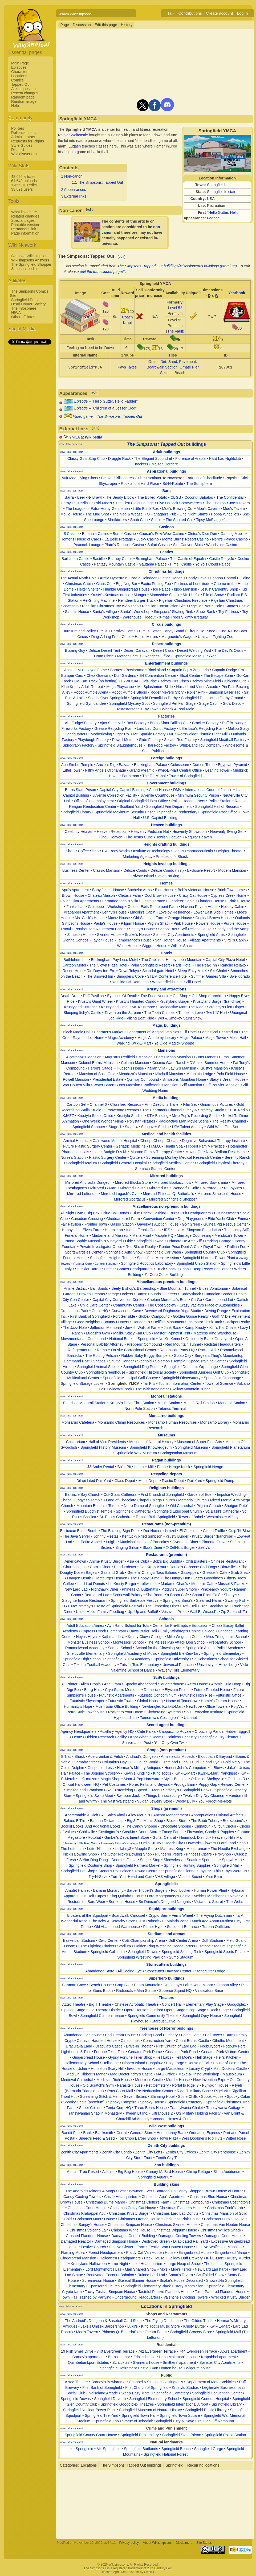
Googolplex (236, 2004)
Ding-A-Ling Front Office (111, 636)
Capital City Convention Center (118, 1299)
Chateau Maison (101, 895)
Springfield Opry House (201, 2015)
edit (90, 209)
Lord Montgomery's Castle (168, 1896)
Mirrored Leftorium (82, 1193)
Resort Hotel (73, 971)
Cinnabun (202, 1826)
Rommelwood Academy (84, 1648)
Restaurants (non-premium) (166, 1524)
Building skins (166, 2184)
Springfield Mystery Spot (129, 703)
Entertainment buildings (166, 663)
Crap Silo (123, 1985)
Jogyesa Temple (89, 1500)
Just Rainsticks (151, 1921)
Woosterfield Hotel (167, 982)
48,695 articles (23, 176)
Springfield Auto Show (124, 1252)
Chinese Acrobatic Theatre (137, 2004)
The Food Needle (154, 996)
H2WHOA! (129, 681)
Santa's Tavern (180, 2275)
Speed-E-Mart (148, 1790)
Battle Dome (191, 2035)
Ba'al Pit (124, 1467)
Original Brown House (213, 918)
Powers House (208, 923)
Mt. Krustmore (143, 1007)
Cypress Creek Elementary (104, 1631)
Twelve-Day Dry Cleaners (204, 1795)
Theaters (166, 1998)
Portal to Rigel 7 (185, 2085)
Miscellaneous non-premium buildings (166, 1206)
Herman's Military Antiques (139, 1768)
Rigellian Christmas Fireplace (183, 600)
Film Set (190, 1104)
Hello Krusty (151, 1843)
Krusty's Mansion (214, 1068)
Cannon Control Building (230, 578)
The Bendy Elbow (119, 497)
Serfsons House (122, 1901)
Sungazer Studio (155, 1127)
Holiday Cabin (232, 906)
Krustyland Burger (174, 1001)
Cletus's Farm (129, 895)
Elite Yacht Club (221, 1219)
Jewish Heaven (168, 837)
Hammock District (194, 1837)
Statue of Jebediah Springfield (147, 2421)
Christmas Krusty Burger (129, 2213)
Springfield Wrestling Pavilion (141, 1957)
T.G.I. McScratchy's (77, 1606)
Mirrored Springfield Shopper (173, 1199)
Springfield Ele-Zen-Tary (180, 1653)
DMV (177, 790)
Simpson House (80, 934)
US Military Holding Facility (198, 2113)
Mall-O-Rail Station (199, 1403)
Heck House (154, 2258)
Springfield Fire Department (169, 806)
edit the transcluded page (101, 271)
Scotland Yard (131, 806)
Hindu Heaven (111, 837)
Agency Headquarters (78, 1731)
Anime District (75, 1288)
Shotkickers (117, 520)
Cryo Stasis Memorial (122, 1690)
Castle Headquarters (121, 2196)
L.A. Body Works (116, 851)
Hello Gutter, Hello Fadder (114, 401)
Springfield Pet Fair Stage (174, 703)
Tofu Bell (189, 1606)
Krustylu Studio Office (95, 1115)
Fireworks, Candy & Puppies (210, 1832)
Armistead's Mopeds (177, 1756)
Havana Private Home (199, 906)
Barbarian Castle (75, 558)
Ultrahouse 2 (162, 2113)
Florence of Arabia (190, 458)
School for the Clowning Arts (158, 1648)
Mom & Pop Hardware (142, 1779)
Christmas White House (130, 2230)
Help (15, 106)
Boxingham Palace (151, 558)
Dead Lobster (125, 1567)
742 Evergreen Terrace (157, 2351)
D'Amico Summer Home (210, 1062)
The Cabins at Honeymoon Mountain (171, 959)
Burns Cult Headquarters (190, 1213)
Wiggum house (198, 2368)
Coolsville (87, 1832)
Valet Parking (168, 876)
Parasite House (130, 2085)
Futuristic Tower (121, 1701)
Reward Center (233, 1784)
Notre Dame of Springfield (145, 1506)
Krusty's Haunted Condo (136, 1001)
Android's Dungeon (142, 1756)
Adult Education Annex (85, 1625)
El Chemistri (189, 1531)
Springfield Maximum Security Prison (125, 812)
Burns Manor (205, 1057)
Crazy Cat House (193, 895)
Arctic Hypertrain (113, 578)
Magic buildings (166, 1025)
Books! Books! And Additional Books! (91, 1826)
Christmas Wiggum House (175, 2230)
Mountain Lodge (199, 1074)
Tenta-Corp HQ (118, 2108)
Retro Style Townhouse (85, 1712)
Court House (159, 790)
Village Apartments (205, 940)
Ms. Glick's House (90, 918)
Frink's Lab (75, 906)
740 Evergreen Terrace (116, 2351)
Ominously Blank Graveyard (208, 1339)
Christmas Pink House (182, 2219)
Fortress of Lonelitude (192, 583)
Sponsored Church (104, 2286)
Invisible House (139, 2068)
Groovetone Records (122, 1110)
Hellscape (110, 2063)
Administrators (23, 137)
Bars (166, 491)
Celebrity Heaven (79, 831)
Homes (166, 883)
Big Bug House (130, 2171)
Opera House (135, 2010)
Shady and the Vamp (232, 929)
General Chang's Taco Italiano (152, 1572)
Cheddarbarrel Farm (123, 1219)
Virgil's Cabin (235, 940)
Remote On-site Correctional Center (126, 1350)
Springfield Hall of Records (217, 806)
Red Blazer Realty (141, 1246)
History (127, 25)
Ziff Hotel (193, 982)
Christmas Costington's (231, 2202)
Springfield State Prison (181, 2435)
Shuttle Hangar (121, 1361)
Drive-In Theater (139, 2046)
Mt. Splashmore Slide (155, 687)
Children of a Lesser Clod (114, 408)
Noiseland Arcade (103, 2393)
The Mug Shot (97, 514)
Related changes (25, 216)
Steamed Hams (209, 1600)
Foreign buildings (166, 758)
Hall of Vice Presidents (107, 1442)
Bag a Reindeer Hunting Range (157, 578)
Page (64, 25)
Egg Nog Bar (126, 583)
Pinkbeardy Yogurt (216, 1589)
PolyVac (237, 1706)
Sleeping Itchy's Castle (82, 1012)
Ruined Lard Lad (151, 2275)
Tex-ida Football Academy (95, 1664)
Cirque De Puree (201, 631)
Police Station (220, 801)
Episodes (19, 67)
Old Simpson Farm (148, 918)
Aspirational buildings (166, 471)
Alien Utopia (91, 1684)
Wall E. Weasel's (204, 1612)
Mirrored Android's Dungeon (88, 1182)
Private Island (142, 876)
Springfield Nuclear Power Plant (208, 1258)
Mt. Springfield (108, 2449)
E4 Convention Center (157, 675)
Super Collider (91, 2108)
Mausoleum (232, 2074)
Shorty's (230, 1595)
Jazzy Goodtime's (208, 1578)
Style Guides (21, 145)
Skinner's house (146, 2362)
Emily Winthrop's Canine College (187, 1631)
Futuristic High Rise (196, 1695)
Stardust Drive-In (166, 2021)
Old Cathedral (181, 1506)
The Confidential (229, 497)
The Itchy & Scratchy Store (113, 1921)
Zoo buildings (166, 2165)
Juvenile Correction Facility (114, 795)
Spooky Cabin (238, 2096)
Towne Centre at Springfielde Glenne (165, 1871)
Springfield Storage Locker (83, 1383)
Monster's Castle (149, 2080)
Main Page (20, 63)
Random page (23, 97)
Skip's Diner (152, 1547)
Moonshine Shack (164, 595)
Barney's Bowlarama (127, 670)
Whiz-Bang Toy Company (200, 745)
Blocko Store (176, 1821)
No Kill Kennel (170, 1339)
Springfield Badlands (141, 2449)
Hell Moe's (183, 2057)
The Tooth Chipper (159, 1012)
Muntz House (119, 918)
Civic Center (108, 1940)
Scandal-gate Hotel (158, 971)
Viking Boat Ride (140, 1018)
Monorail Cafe (202, 1584)
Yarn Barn (213, 1876)
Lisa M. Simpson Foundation (197, 1230)
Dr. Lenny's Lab (176, 1985)
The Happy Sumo (145, 1578)
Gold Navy (231, 1762)
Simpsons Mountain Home (184, 1079)
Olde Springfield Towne (144, 1241)
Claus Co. (104, 583)
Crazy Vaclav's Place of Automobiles (210, 1305)
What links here (24, 212)
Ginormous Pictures (216, 1104)
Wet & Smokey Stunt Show (179, 1018)
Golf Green (191, 1224)
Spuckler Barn (86, 1269)
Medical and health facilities (166, 1134)
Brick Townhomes (232, 890)
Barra (69, 497)
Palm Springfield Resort (150, 965)
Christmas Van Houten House (225, 2224)
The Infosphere (23, 308)
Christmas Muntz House (95, 2219)
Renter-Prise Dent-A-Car (179, 1246)
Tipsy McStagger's (211, 520)
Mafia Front (141, 1235)
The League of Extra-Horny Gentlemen (98, 508)
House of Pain (224, 2063)
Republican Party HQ (177, 1350)
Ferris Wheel (182, 1915)
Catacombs (130, 2040)
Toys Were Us (235, 1871)
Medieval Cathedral (77, 2080)
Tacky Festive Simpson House (110, 2292)
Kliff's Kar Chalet (223, 1327)
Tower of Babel (190, 1517)
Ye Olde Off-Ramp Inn (130, 982)
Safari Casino (158, 545)
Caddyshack (190, 1294)
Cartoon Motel (74, 965)
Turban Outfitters (216, 1926)
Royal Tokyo (129, 971)
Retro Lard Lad (96, 1595)
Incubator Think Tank (205, 1322)
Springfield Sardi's (178, 1600)
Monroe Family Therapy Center (156, 1152)
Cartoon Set (76, 1104)
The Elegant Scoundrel (153, 458)
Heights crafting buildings (167, 844)
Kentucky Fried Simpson (142, 1536)
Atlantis (108, 2171)
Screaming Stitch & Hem (100, 2096)
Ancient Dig (106, 765)
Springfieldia (166, 1884)
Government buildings (166, 783)
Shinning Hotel (162, 2096)
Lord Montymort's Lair (103, 2269)
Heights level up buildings (166, 864)
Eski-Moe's (103, 503)
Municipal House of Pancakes (144, 1542)
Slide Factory (150, 740)
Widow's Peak (120, 1389)
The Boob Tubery (205, 1821)
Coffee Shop (88, 851)
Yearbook (236, 293)
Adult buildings (166, 452)
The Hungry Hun (176, 1578)
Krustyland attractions (166, 989)
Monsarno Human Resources (172, 1422)
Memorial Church (192, 1500)
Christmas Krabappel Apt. (84, 2213)
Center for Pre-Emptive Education (180, 1625)
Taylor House (102, 940)
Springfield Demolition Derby (154, 698)
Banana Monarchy (108, 1890)
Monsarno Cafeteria (78, 1422)
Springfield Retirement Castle (124, 2368)
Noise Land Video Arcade (197, 687)
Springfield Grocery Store (191, 2332)
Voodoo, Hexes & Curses (173, 2119)
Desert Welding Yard (194, 650)
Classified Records (125, 1104)
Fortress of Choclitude (204, 478)
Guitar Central (164, 1837)
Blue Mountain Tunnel (178, 1288)
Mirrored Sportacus (130, 1199)
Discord (17, 150)
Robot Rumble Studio (129, 692)
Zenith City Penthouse (217, 2152)
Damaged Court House (223, 2236)
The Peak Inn (206, 965)
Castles (166, 552)
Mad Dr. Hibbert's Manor (86, 2074)
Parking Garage (218, 1241)
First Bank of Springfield (90, 1316)
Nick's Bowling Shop (80, 1854)
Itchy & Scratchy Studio (205, 1110)
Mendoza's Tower (229, 1235)
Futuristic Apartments (116, 1695)
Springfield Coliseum (108, 1952)
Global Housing (150, 1701)
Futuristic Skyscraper (87, 1701)
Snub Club (139, 520)
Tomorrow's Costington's (160, 1717)
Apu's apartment (233, 2351)
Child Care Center (95, 1305)
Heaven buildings (166, 825)
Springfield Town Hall (138, 2415)
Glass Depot (125, 1481)
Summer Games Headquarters (127, 1269)
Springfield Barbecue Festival (135, 1600)
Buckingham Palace (150, 765)
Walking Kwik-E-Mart (133, 1043)
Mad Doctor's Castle (230, 2068)
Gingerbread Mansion (78, 2258)
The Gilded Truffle (199, 2321)
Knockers (140, 464)
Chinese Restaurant (227, 1561)
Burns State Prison (80, 790)
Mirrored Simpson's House (219, 1193)
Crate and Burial (174, 1762)
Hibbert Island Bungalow (142, 2063)
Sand (172, 361)
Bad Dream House (120, 2035)
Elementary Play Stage (205, 2004)
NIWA (16, 312)
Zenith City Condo (117, 2152)
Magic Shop (110, 1779)
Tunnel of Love (190, 1012)
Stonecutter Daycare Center (168, 1971)
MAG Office (165, 2074)
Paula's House (105, 923)
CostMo (128, 1832)
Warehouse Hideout (139, 617)
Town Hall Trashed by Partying (86, 2297)
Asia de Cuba (138, 1561)
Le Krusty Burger (122, 1584)
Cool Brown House (160, 895)
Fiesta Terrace (153, 901)
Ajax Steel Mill (111, 723)
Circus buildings (166, 624)
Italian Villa (156, 1068)
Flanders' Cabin (181, 901)
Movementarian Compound (83, 1339)
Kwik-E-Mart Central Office (180, 770)
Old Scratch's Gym (98, 2085)
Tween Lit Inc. (136, 2113)
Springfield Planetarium (231, 1447)
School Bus (167, 929)
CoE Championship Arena (143, 1940)
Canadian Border (218, 1294)
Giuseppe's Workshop (106, 906)
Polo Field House (231, 1074)
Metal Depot (148, 1481)
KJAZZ (68, 1115)
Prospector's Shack (172, 856)
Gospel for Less (100, 1768)
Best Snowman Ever (135, 2191)
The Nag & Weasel (127, 514)
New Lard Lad (76, 1589)
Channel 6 (98, 1104)
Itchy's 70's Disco (174, 681)
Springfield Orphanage (222, 1378)
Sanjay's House (142, 929)
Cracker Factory (205, 723)
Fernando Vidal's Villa (120, 901)
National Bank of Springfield (132, 1339)
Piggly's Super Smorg (179, 1589)
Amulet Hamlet (77, 1890)
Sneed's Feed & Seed (97, 2138)
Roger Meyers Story (167, 692)
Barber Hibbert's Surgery (147, 1890)
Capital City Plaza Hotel (225, 959)
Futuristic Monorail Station (84, 1403)
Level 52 (175, 308)
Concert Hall (172, 2004)
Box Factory (137, 723)
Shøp (70, 851)
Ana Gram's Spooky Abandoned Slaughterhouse (144, 1684)
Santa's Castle (237, 606)
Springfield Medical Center (172, 1163)
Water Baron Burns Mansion (117, 1085)
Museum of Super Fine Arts (199, 1442)
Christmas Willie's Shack (220, 2230)
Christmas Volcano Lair (89, 2230)
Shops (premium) (166, 1808)
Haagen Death (79, 1578)
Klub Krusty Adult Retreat (82, 687)
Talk (170, 13)
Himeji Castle (181, 564)
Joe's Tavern (239, 503)
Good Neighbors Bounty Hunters (102, 1322)
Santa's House (77, 611)
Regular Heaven (198, 837)
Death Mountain (147, 1985)
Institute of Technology (151, 851)
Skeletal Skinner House (136, 2280)
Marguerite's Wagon (177, 636)
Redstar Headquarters (222, 1344)
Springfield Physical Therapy (220, 1163)
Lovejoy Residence (174, 912)
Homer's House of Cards (80, 539)
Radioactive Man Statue (136, 1990)
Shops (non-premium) (166, 1750)
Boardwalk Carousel (128, 1915)
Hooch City (174, 1843)
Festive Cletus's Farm (127, 2247)
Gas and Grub (112, 1572)
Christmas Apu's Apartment (164, 2196)
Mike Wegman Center (185, 1637)
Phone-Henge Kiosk (173, 1467)
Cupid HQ (100, 1311)
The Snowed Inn (99, 976)
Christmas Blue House (208, 2196)
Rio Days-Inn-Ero (101, 971)
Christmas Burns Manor (105, 2202)
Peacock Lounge (87, 545)
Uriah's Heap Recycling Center (205, 1269)
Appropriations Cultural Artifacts (217, 1815)
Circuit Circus (225, 1826)
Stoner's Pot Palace (115, 1871)
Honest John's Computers (185, 1768)
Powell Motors (124, 740)
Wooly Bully (185, 1801)
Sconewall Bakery (127, 1595)
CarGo (196, 1299)
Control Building (105, 1263)
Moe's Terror (181, 2269)
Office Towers (216, 1706)
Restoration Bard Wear (86, 1901)
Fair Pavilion (70, 1224)
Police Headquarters (188, 801)
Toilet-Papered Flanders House (220, 2292)
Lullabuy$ (123, 1848)
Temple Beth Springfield (155, 1517)
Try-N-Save (98, 1876)
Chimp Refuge (198, 2171)
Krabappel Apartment (81, 912)
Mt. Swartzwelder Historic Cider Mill (198, 734)
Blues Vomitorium (213, 1288)
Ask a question (23, 89)
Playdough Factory (93, 740)
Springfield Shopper (88, 1127)
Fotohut (94, 1837)
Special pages (23, 220)
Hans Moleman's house (178, 2357)
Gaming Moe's (233, 533)
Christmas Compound (191, 2202)
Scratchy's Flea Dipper (225, 1007)
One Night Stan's (194, 514)
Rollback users (23, 132)
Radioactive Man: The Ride (181, 1007)
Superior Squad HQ (175, 1990)
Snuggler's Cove (130, 976)
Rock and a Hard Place (140, 483)
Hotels (166, 953)
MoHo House (71, 514)
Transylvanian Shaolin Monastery (94, 2113)
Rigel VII (221, 2091)
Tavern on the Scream (122, 1012)
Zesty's (204, 1547)
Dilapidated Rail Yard (93, 1481)
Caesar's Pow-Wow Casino (161, 533)
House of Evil (198, 2063)
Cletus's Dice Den (202, 533)
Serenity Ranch (237, 1157)
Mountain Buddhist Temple (98, 1506)
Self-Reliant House (196, 929)
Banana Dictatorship (107, 1821)
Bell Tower (213, 2035)
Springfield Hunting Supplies (187, 1865)
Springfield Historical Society (152, 1372)
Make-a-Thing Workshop (198, 2074)
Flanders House (211, 901)
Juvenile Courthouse (157, 795)
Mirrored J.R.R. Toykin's (222, 1188)
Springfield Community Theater (153, 2015)
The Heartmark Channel (162, 1110)
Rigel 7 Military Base (194, 2091)
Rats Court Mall (120, 2091)
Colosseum (179, 765)
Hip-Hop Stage (73, 2010)
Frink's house (144, 2357)
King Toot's (162, 1773)
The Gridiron (215, 503)
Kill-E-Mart (214, 2258)
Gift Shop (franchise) (209, 996)
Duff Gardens (125, 675)
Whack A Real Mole (178, 709)
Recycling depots (166, 1474)
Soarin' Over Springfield (107, 698)
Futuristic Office (229, 1695)
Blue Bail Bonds (116, 1213)
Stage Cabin (209, 703)
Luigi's (111, 1542)
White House (127, 946)
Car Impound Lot (219, 1299)
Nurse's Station (73, 1157)
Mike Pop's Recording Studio (196, 1115)
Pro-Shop (223, 1854)
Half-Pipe (149, 681)
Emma (242, 1219)
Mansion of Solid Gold (97, 1074)
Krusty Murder (238, 2258)
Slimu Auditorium (227, 2171)
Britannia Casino (95, 533)
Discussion (82, 25)
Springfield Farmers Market (137, 1865)
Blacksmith (104, 2133)
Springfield (216, 185)
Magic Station (168, 1403)
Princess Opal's (199, 1854)
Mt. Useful (191, 595)
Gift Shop (180, 996)
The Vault (175, 331)
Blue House (164, 890)
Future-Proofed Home (212, 1690)
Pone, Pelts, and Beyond (149, 1784)
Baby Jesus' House (108, 890)
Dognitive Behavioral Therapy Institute (213, 1140)
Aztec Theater (76, 2382)
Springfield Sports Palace (225, 1952)
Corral (121, 2133)
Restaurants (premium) (166, 1555)
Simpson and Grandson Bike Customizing (98, 1790)
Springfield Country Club (204, 1252)
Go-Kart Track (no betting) (95, 681)
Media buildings (166, 1098)
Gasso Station (122, 1224)
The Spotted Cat (179, 520)
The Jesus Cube (139, 837)
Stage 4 (131, 1127)
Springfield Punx (24, 300)
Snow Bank (205, 611)
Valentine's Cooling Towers (186, 2297)
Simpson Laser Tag (225, 692)
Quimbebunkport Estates (88, 2362)
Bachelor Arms (139, 890)
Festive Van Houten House (171, 2247)
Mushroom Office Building (117, 1706)
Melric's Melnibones (210, 1896)
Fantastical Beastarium (219, 1032)
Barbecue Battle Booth (78, 1531)
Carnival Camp (123, 631)
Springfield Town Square (180, 2415)
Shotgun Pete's (237, 1506)
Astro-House (197, 1684)
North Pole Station (139, 1408)
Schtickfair (121, 2362)
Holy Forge (175, 2063)
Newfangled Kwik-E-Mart (161, 1706)
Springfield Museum (191, 1447)
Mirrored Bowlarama (211, 1182)
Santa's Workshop (135, 611)
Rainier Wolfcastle (73, 135)
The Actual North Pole (78, 578)
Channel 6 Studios (144, 2382)
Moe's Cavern (208, 508)
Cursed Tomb (203, 765)
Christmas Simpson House (130, 2224)
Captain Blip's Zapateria (189, 670)
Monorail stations (166, 1396)
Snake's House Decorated (181, 2280)
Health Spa (173, 1146)
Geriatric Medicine (131, 1146)
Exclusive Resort (201, 870)
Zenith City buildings (166, 2145)
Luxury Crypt (199, 2068)
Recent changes (24, 93)
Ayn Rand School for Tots (128, 1625)
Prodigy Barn (184, 1784)
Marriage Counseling (194, 1235)
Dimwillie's (229, 1567)
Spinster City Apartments (173, 934)
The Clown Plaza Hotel (108, 965)
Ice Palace (161, 589)
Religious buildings (166, 1488)
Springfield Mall (226, 1865)
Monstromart (197, 1848)
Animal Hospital (76, 1140)
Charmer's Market (108, 1032)
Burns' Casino (124, 533)
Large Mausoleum (170, 2068)
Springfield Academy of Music (132, 1653)
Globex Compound (154, 1316)
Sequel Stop (150, 1860)
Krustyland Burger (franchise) (217, 1001)
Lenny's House (114, 912)
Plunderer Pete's (168, 1854)
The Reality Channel (229, 1121)
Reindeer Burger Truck (137, 600)
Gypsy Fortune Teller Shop (130, 2057)
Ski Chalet (218, 971)
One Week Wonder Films (103, 1121)
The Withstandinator (152, 1389)
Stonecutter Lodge (210, 1971)
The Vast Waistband (117, 1801)
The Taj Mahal (154, 776)
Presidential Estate (108, 1079)
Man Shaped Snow (140, 2269)
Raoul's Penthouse (76, 929)
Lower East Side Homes (214, 912)
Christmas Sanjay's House (82, 2224)
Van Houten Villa (76, 1085)
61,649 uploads (24, 181)
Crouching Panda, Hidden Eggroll (222, 1731)
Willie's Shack (182, 946)
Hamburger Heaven (111, 1578)
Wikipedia (93, 437)
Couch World (147, 1762)
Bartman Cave (74, 1985)
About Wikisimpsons (157, 2543)
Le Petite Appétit (89, 1542)
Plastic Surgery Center (107, 1157)
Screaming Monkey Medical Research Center (183, 1157)
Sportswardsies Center (84, 1252)
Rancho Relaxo (233, 965)
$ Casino (71, 533)
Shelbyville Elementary (86, 1653)
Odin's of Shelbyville (207, 1779)
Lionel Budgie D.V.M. (109, 1152)
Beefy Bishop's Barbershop (133, 1288)
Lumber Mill (143, 1467)
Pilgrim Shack (158, 923)
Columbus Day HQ (117, 1762)
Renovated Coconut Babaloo (110, 2275)
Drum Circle (104, 656)
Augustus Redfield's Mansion (129, 1057)
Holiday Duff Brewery (185, 2258)
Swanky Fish (235, 1600)
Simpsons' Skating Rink (173, 611)
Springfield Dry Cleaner (219, 1737)
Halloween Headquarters (120, 2258)
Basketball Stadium (79, 1940)
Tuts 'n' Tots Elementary (139, 1664)
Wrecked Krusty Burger (230, 2297)
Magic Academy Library (156, 1037)
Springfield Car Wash (163, 1252)
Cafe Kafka (146, 1731)
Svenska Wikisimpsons (30, 256)
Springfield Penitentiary (178, 812)
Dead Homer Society (28, 304)
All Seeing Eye (129, 1971)
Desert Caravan (137, 650)
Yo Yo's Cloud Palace (212, 564)
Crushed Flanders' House (87, 2236)
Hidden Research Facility (106, 1737)
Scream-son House (98, 2280)
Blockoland (157, 670)
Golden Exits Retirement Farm (153, 906)
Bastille (99, 558)
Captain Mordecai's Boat (167, 1299)
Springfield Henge (208, 1467)
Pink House (183, 923)
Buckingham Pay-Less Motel (114, 959)
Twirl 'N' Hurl (216, 1012)
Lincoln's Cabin (143, 912)
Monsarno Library (214, 1422)
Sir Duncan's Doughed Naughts (165, 1901)
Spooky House (152, 2102)
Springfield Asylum (81, 1163)
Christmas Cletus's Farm (149, 2202)
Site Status (204, 2543)
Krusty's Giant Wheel (95, 1001)
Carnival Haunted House (97, 2040)
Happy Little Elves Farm (81, 1230)
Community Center (128, 1305)
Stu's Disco (232, 703)
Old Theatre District (105, 2010)
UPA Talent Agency (188, 1127)
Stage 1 (115, 1127)
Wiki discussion (24, 154)
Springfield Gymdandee (86, 703)
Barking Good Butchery (158, 2035)
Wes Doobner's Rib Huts (202, 2138)
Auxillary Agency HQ (117, 1731)
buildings (166, 444)
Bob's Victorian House (196, 890)
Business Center (76, 870)
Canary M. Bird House (164, 2171)
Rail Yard (194, 1481)
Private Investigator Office (101, 1246)
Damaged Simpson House (116, 2241)
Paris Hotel (182, 965)
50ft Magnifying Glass (80, 478)
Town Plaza (168, 2138)
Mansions (166, 1050)
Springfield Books (196, 1790)
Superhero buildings (166, 1978)
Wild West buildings (166, 2126)
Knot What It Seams (146, 1737)
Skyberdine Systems (164, 1712)
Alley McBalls (139, 1815)
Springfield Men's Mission (158, 1258)
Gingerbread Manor (231, 2252)
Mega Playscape (120, 687)
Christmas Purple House (224, 2219)
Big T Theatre (100, 2004)
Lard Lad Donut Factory (156, 728)
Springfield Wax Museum (136, 1453)
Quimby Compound (143, 1079)
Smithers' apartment (179, 2362)
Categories (69, 2465)
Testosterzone (128, 709)
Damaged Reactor (76, 2241)
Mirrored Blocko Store (133, 1182)
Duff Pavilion (93, 996)
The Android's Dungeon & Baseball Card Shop (103, 2321)
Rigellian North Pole (205, 606)
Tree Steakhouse (214, 1606)
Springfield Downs (143, 1952)
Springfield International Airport (182, 2404)
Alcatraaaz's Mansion (83, 1057)
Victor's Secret (190, 1876)
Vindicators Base (209, 1990)
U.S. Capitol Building (160, 818)
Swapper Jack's (129, 1795)
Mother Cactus (129, 656)
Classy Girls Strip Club (86, 458)
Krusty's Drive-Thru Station (132, 1403)
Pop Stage (197, 2010)
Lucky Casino (147, 539)
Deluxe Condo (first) (167, 870)
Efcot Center (190, 675)
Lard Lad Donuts (91, 1584)
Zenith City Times (170, 2158)
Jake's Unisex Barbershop (102, 2326)
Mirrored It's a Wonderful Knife (174, 1188)
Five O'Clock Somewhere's (179, 503)
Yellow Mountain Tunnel (191, 1389)
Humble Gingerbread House (126, 589)
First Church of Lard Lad (176, 2046)
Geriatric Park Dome (145, 2052)
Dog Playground (191, 1219)
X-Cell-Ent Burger (180, 1547)
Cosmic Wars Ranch (169, 1062)
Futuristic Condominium (157, 1695)
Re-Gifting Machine (99, 600)
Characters (20, 71)
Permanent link (23, 229)
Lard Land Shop (232, 1843)
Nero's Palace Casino (230, 539)
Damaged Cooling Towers (179, 2236)
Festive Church (93, 2247)
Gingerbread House (88, 2057)
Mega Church (164, 1500)
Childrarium (75, 1442)
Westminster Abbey (222, 1517)
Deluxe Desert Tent (104, 650)
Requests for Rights (27, 141)
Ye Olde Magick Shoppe (174, 1043)
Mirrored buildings (166, 1176)
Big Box (93, 1213)
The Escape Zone (218, 675)
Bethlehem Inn (75, 959)
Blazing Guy (75, 650)
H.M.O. (155, 1146)
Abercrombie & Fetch (105, 1756)
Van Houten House (170, 940)
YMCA (74, 437)
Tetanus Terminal (172, 1408)
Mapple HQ (164, 1235)
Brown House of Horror (224, 2191)
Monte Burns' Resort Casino (185, 539)
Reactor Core (82, 1263)
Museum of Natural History (151, 1442)
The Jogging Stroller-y (102, 1773)
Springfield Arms (211, 934)
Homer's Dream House (220, 1701)
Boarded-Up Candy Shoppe (178, 2191)
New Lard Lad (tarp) (211, 2269)
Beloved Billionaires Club (122, 478)
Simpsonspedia (24, 269)
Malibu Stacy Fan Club (132, 1333)
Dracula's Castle (109, 2046)
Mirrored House (132, 1188)
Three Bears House (150, 2108)
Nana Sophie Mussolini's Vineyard (93, 1241)
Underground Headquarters (137, 2297)
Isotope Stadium (211, 1946)
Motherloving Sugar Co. (110, 734)
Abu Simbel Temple (77, 765)
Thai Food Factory (161, 745)
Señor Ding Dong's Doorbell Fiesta (107, 1860)
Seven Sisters (135, 2096)
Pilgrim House (132, 923)
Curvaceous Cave (126, 1311)
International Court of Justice (208, 790)
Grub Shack (240, 1572)
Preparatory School (225, 1642)
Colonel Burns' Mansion (97, 1062)
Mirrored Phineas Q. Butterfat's (168, 1193)
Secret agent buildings (166, 1725)
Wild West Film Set (222, 1127)
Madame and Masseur (110, 1235)
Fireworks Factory (76, 728)
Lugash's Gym (98, 1333)
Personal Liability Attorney (101, 1344)
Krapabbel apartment (218, 2357)
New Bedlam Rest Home (226, 1152)
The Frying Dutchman (214, 1915)
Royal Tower (213, 1246)
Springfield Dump (220, 1481)
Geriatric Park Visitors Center (225, 2052)
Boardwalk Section (162, 367)
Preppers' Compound (144, 1344)
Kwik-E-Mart (184, 1773)
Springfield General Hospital (123, 1163)
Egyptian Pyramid (232, 765)
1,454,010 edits (24, 185)
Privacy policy (129, 2543)
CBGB (175, 497)
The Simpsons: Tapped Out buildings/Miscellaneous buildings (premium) (177, 266)
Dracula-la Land (79, 2046)
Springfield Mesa (187, 656)
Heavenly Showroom (189, 831)
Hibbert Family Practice (205, 1146)
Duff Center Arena (183, 1940)
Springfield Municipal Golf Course (130, 1378)
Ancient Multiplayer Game (85, 670)
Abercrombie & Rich (81, 1815)
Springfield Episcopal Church (178, 1511)
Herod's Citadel (100, 1068)
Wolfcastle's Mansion (161, 1085)
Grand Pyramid (142, 770)
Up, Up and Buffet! (143, 1612)
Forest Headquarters (105, 2252)
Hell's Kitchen (227, 2057)
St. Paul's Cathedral (115, 1517)
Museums (166, 1435)
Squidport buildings (166, 1909)
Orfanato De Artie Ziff (184, 1241)
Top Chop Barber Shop (137, 2138)
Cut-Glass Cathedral (120, 1494)
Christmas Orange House (139, 2219)
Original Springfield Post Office (142, 801)
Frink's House (238, 901)
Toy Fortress (228, 611)
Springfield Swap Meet (94, 1795)
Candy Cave (196, 578)
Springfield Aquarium (155, 2177)
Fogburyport (210, 2046)
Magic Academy (121, 1037)
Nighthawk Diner (105, 1589)
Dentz (77, 1737)
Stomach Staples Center (155, 1168)
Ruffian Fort (237, 1246)
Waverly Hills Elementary (179, 1670)
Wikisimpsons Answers (30, 260)
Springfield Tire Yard (101, 2415)
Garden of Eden (200, 1494)
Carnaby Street (86, 1762)
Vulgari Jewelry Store (154, 1801)
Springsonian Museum (178, 1453)
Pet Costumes (114, 1784)
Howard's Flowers (201, 1843)
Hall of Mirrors (146, 636)
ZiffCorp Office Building (163, 1274)
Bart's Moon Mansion (173, 1057)
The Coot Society (162, 1305)
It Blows (217, 1768)
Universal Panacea (178, 1664)
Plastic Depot (173, 1481)
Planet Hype (153, 1926)
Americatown (75, 1561)
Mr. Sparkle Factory (149, 734)
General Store (141, 2133)
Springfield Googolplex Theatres (127, 2404)
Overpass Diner (185, 1542)
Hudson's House (130, 1068)
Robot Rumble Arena (91, 692)
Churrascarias (75, 1567)
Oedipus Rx (237, 1779)
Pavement (187, 361)
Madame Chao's (174, 1584)
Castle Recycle (221, 558)
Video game (83, 416)
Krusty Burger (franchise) (212, 1536)
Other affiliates (23, 317)
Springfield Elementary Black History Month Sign (163, 2286)
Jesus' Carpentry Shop (219, 589)
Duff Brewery (232, 723)
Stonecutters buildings (166, 1964)
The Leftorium (72, 1848)
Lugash (74, 146)
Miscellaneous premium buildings (167, 1282)
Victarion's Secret (208, 1901)
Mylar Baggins (176, 1779)
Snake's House (137, 934)
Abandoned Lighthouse (82, 2035)
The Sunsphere (199, 483)
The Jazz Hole (75, 1327)
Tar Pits (149, 1383)
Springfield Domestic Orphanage (191, 1367)
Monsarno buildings (166, 1416)
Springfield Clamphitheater (102, 2015)
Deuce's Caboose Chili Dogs (193, 1567)
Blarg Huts (92, 1690)
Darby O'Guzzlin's (75, 503)
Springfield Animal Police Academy (214, 1648)
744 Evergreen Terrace (198, 2351)
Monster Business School (88, 1642)
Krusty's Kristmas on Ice (111, 595)
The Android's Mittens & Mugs (90, 2191)
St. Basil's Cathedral (222, 1511)
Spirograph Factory (78, 745)
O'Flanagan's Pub (161, 514)
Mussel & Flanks (231, 1584)
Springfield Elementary (222, 1653)
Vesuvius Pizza (173, 1612)
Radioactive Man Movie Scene (184, 1121)
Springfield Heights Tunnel (111, 1258)
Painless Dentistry (182, 1737)
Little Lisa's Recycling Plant (201, 728)
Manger (140, 595)
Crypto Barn (158, 1915)
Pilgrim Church (208, 1506)
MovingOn (193, 1152)
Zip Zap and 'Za (234, 1612)
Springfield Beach (176, 2449)
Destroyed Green (155, 2241)
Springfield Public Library (206, 2410)
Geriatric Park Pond (181, 2052)
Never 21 (237, 1896)
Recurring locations (203, 2465)
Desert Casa (163, 650)
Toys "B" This (210, 1871)
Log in (242, 13)
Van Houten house (167, 2368)
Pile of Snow (213, 595)
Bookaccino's (234, 1821)
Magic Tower (215, 1037)
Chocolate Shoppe (175, 1826)
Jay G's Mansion (182, 1068)
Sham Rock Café (206, 1595)
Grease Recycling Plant (114, 728)
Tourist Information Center (180, 1383)
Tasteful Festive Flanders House (165, 2292)
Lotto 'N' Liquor (99, 1848)
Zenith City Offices (180, 2152)
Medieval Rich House (114, 2080)
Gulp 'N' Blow (239, 1531)
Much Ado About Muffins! (212, 1921)
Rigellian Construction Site (164, 606)
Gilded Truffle (214, 1531)
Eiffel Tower (72, 770)
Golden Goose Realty (191, 1316)
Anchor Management (170, 1815)
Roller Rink (196, 692)
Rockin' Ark (207, 1350)
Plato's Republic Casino (124, 545)
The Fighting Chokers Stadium (105, 1946)
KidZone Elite (235, 681)
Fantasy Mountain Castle (114, 564)
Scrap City (182, 1355)
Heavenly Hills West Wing (119, 1843)
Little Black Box (146, 508)
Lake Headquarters (147, 2264)
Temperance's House (134, 940)
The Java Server (76, 1536)
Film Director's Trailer (162, 1104)
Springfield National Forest (166, 2454)
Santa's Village (104, 611)
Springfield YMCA (124, 1383)
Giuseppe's (190, 1572)
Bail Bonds (99, 1288)
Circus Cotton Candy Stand (161, 631)
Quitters (136, 1157)
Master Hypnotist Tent (172, 1333)
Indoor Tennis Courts (143, 1230)
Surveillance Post (136, 1742)
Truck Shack (166, 1269)
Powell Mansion (76, 1079)
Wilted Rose (236, 2138)
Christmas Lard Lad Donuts (175, 2213)
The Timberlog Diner (162, 1606)
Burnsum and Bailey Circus (85, 631)
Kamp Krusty (195, 1327)
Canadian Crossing (87, 1219)
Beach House (100, 1985)
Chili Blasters (197, 1561)
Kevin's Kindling (136, 1773)
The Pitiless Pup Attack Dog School (176, 1642)
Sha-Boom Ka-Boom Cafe (167, 1595)
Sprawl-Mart (232, 1860)
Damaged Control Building (133, 2236)
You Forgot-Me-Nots (215, 1801)
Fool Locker (180, 1890)
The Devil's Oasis (228, 650)
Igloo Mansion (185, 589)
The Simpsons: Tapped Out (119, 416)
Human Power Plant (210, 1890)
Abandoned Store (99, 1971)
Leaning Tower (217, 770)
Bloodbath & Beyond (215, 1756)
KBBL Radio (237, 1110)
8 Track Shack (73, 1756)
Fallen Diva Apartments (79, 901)
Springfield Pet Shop (78, 1871)
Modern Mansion (232, 870)
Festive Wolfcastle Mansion (219, 2247)
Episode (81, 401)
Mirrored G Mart (103, 1188)
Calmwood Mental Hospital (115, 1140)
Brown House (73, 895)
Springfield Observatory (180, 1378)
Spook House (212, 2096)
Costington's (108, 1832)
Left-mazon (88, 1779)
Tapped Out (20, 84)
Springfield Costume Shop (90, 1865)
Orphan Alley (227, 1985)
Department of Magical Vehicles (153, 1032)
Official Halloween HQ (81, 1784)
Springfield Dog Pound (142, 1367)
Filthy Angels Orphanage (105, 770)
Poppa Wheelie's (225, 514)
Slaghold (144, 1361)
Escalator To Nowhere (164, 478)
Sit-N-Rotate (172, 483)
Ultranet (190, 1717)
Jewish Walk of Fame (143, 1327)
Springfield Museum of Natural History (150, 2410)
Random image (23, 101)
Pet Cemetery (157, 2085)
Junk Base (172, 1327)
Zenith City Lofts (148, 2152)
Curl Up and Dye (206, 1762)
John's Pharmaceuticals (193, 851)
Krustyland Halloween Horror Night (99, 2264)
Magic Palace (191, 1037)
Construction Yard (158, 2040)
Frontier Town (95, 1224)
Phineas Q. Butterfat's (140, 1589)
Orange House (180, 918)
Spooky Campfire (122, 2102)
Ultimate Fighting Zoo (215, 636)
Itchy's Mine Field (206, 681)
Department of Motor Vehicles (210, 2382)
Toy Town (151, 709)
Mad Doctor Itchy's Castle (131, 2074)
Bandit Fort (71, 2133)
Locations (19, 76)
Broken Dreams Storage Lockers (106, 1294)
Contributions (190, 13)
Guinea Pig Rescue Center (226, 1224)
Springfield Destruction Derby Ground (212, 698)
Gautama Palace (152, 564)
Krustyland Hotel (114, 1007)
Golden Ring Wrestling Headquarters (164, 1946)
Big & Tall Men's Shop (145, 1821)
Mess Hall (238, 1037)
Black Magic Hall (76, 1032)
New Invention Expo (209, 2080)
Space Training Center (207, 1361)
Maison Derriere (165, 464)
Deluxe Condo (135, 870)
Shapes (99, 1361)
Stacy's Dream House (227, 1079)
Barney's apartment (88, 2357)
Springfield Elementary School (154, 2399)
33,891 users (22, 189)
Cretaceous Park (74, 1311)
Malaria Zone (178, 1921)
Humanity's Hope (78, 1706)
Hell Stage (204, 2057)
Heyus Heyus (87, 1637)
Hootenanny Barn (171, 2133)
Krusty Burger (177, 1536)
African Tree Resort (83, 2171)
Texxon (211, 656)
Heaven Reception (112, 831)
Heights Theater (229, 851)
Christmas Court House (87, 2208)
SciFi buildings (166, 1677)
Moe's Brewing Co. (177, 508)
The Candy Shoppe (141, 1826)
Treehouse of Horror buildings (166, 2028)
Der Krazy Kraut (153, 1567)
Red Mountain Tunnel (183, 1344)
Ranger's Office (157, 656)
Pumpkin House (215, 2085)
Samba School (120, 1648)
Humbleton (114, 1230)
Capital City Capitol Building (122, 790)
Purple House (235, 923)
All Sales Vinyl (113, 1815)
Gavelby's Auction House (157, 1224)
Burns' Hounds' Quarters (156, 1294)
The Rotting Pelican (101, 1355)
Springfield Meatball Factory (223, 740)
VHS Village (165, 1876)
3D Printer (69, 1684)
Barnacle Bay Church (82, 1494)
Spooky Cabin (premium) (83, 2102)
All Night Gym (71, 1213)
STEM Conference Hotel (167, 976)
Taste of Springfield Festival (119, 1606)
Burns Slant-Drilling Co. (169, 723)
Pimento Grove (214, 1542)
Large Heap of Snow (183, 2264)
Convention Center (158, 1219)
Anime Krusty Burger (106, 1561)
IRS (167, 1230)
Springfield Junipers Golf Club (204, 1372)
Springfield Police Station (225, 2435)
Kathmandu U (113, 1637)
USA (211, 198)
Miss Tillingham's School (226, 1637)
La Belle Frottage (119, 539)
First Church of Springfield (162, 1494)
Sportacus (210, 1860)
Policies (17, 128)
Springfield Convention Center (217, 2393)
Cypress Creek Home (228, 895)
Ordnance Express (204, 2133)
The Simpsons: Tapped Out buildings (131, 2465)
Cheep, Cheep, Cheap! (159, 1140)
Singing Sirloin (127, 1547)
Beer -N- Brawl (89, 497)
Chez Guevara (99, 675)
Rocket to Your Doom (125, 1712)
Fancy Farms (173, 1832)
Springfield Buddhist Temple (89, 1511)
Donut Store (149, 1832)
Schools (166, 1619)
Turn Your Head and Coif (131, 1876)
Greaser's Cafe (214, 1572)
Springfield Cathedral (133, 1511)
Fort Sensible (124, 1316)
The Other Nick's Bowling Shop (126, 1854)
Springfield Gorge (208, 2449)
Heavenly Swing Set (226, 831)
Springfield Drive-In (110, 2399)
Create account (219, 13)
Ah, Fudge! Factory (81, 723)
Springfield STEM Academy (127, 1659)
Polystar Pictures (141, 1121)
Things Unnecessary (163, 1795)
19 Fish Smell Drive (77, 2351)
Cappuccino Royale (175, 1731)
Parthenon (130, 776)
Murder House (178, 2080)
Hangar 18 (141, 1322)
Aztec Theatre (74, 2004)
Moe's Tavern (234, 508)
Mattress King (171, 1848)
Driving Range (216, 1311)
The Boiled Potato (152, 497)
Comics (17, 80)
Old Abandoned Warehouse (117, 1926)
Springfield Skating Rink (181, 1952)
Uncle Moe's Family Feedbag (100, 1612)
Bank (87, 2133)
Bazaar (125, 765)
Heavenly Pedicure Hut (150, 831)
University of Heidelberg (217, 1664)
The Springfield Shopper (31, 264)
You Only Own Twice (171, 1742)
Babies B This (75, 1821)
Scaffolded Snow (210, 2275)
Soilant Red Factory (180, 740)
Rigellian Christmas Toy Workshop (110, 606)
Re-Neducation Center (154, 2091)
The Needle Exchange (229, 1848)
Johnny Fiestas (106, 1536)
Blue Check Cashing (149, 1213)
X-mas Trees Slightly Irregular (183, 617)
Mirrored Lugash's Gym (120, 1193)
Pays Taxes (127, 367)
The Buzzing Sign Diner (120, 1531)
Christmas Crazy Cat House (133, 2208)
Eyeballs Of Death (122, 996)
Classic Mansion (106, 870)
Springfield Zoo (106, 2421)
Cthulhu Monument (228, 2040)
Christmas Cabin (79, 583)
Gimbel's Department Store (126, 1837)
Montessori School (128, 1642)
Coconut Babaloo (199, 497)
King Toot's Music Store (160, 2326)
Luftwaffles (148, 1584)
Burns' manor (119, 2357)
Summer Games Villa (208, 976)
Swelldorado (239, 976)
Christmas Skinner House (176, 2224)
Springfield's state (221, 192)
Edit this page (106, 25)
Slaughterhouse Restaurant (84, 1600)
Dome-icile (152, 1690)
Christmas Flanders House (181, 2208)
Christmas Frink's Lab (225, 2208)
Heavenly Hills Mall (227, 1837)
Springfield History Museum (103, 1447)
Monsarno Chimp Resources (121, 1422)
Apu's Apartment (75, 890)
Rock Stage (219, 2010)
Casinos (166, 527)
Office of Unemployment (94, 801)
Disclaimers (184, 2543)
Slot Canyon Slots (188, 545)
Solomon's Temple (170, 1361)
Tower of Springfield (185, 776)
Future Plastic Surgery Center (87, 1146)
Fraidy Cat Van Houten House (151, 2252)
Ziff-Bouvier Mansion (222, 1085)
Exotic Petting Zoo (156, 583)
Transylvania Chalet (186, 2108)
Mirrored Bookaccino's (172, 1182)
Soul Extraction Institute (203, 1712)
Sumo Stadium (181, 1957)
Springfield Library (76, 812)
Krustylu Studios (129, 1115)
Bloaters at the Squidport (87, 1915)
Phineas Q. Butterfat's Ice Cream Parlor (134, 2332)
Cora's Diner (100, 1567)
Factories (166, 716)
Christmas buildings (167, 571)
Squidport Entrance (183, 1926)
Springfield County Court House (91, 2435)
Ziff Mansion (192, 1085)
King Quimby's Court (126, 1896)
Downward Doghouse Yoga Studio (172, 1311)
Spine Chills (188, 2096)
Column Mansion (135, 1062)
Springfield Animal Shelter (98, 1367)
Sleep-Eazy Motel (192, 971)
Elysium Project (177, 1690)
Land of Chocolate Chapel (127, 1500)
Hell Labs (163, 2057)
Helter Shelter (88, 589)
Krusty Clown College (146, 1637)
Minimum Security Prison (198, 795)
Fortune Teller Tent (109, 2052)
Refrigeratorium (80, 1350)
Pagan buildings (166, 1460)
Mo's (164, 2269)
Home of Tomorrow (181, 1701)
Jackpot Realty (237, 1322)
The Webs (234, 1901)
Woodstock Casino (221, 545)
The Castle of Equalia (188, 558)
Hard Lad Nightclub (225, 458)
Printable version (25, 225)
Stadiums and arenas (166, 1934)
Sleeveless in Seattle (181, 1860)
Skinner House (109, 934)
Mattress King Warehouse (214, 1333)
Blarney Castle (120, 558)
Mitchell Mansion (169, 1074)
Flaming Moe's (73, 2252)
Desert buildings (166, 644)
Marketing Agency (137, 856)
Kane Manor (203, 1985)
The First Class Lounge (134, 503)
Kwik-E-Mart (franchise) (217, 1773)
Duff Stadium (212, 1940)
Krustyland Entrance (80, 1007)
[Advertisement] (29, 425)
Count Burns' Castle (192, 2040)
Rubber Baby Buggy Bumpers (145, 1355)
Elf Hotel (189, 1032)
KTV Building (157, 1115)
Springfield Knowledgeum (150, 1447)
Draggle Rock (119, 458)
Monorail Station (231, 1403)
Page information (25, 233)
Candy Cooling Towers (82, 2196)
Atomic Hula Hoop (226, 1684)
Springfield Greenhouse (105, 1372)
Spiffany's (171, 1790)
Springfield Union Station (196, 1263)
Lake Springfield (80, 2449)
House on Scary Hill (107, 2068)
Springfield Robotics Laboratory (147, 1263)
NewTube (194, 1706)
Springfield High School (82, 1659)
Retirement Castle (110, 929)
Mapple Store (146, 1848)
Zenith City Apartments (80, 2152)
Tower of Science (219, 1383)
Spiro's (156, 520)
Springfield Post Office (219, 812)
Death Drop (70, 996)
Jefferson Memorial (106, 1327)
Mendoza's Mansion (135, 1074)
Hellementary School (81, 2063)
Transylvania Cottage (223, 2108)
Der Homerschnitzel (159, 1531)
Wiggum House (154, 946)
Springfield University (171, 1659)
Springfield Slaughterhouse (120, 745)
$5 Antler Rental (100, 1467)
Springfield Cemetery (185, 2102)
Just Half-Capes (93, 1896)
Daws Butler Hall (143, 1631)
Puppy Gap (207, 1784)
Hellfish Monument (168, 1322)
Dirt (163, 361)
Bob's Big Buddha (167, 1561)
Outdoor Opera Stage (167, 2010)
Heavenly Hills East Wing (81, 1843)
